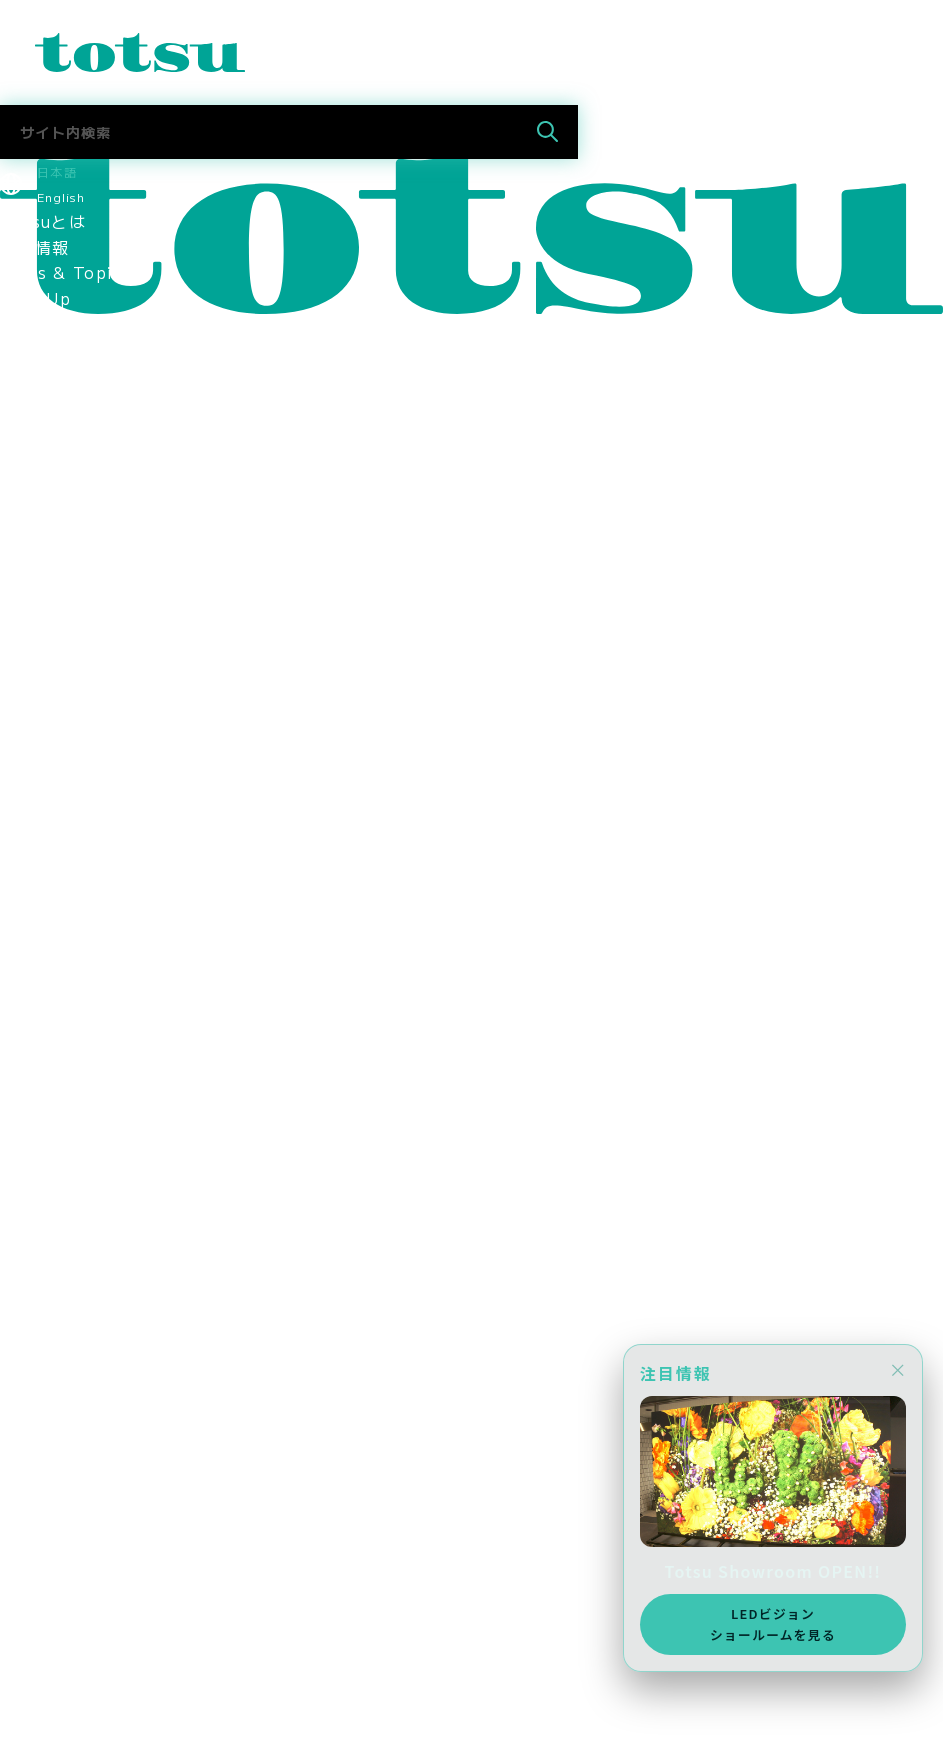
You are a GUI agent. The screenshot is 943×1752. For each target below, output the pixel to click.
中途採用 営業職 (69, 1117)
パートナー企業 (60, 784)
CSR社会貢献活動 (70, 938)
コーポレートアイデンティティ (121, 707)
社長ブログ (43, 1245)
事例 (17, 400)
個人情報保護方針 (69, 861)
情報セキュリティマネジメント (121, 835)
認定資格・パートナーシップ (112, 733)
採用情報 (34, 963)
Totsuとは (43, 221)
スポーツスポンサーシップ (103, 989)
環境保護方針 (52, 886)
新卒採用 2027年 (74, 1482)
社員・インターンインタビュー (121, 1168)
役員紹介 (34, 630)
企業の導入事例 (60, 477)
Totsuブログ (51, 1219)
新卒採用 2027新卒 (83, 1091)
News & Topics (66, 272)
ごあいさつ (43, 605)
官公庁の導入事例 (69, 503)
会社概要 (34, 656)
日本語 (57, 171)
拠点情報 (34, 682)
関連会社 (34, 758)
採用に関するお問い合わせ (103, 1194)
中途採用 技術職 (69, 1142)
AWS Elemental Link (91, 1296)
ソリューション (60, 323)
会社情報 (34, 579)
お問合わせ (43, 1661)
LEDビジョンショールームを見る (773, 1623)
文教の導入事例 (60, 451)
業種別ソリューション (86, 349)
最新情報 (34, 247)
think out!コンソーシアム (107, 810)
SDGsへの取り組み (75, 912)
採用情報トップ (60, 1066)
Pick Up (35, 298)
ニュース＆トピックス (86, 1687)
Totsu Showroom (75, 554)
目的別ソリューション (86, 375)
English (61, 196)
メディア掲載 (52, 1014)
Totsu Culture (62, 1270)
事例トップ (43, 426)
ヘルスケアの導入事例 (86, 528)
